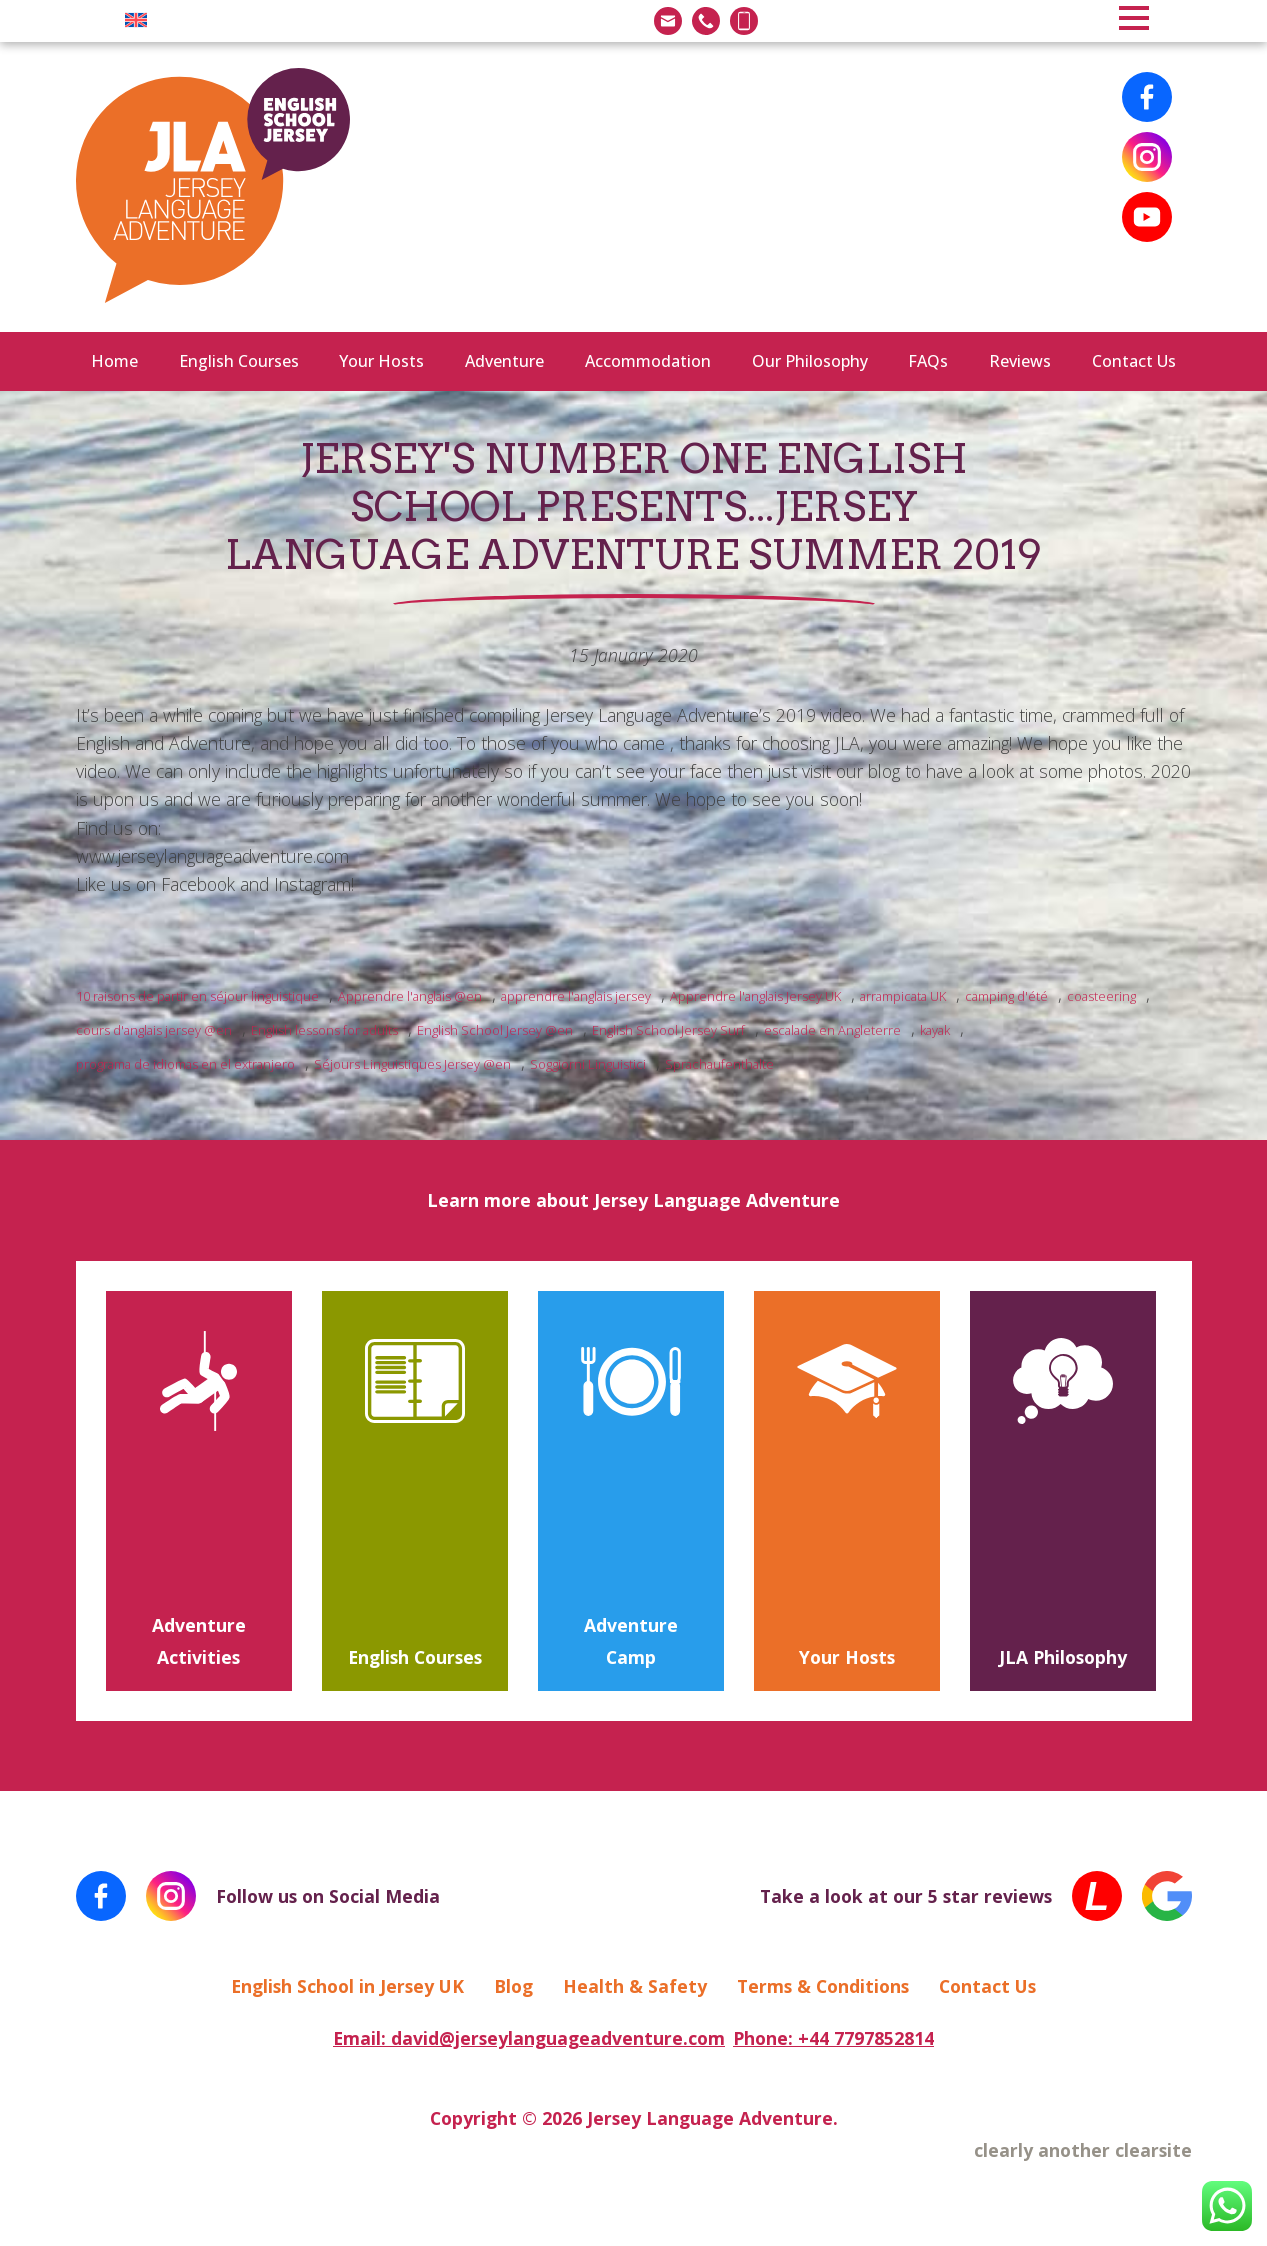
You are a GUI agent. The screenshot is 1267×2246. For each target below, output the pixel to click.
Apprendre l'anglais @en (410, 996)
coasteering (1101, 996)
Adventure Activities (199, 1641)
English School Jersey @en (495, 1030)
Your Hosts (381, 361)
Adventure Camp (631, 1641)
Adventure (504, 361)
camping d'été (1006, 996)
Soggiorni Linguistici (588, 1064)
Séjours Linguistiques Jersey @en (412, 1064)
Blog (513, 1986)
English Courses (239, 361)
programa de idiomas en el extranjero (185, 1064)
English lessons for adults (324, 1030)
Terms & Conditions (823, 1986)
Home (114, 361)
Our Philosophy (810, 361)
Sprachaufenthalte (719, 1064)
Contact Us (1134, 361)
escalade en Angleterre (832, 1030)
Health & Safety (635, 1986)
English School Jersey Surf (668, 1030)
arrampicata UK (903, 996)
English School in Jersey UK (347, 1986)
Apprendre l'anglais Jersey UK (755, 996)
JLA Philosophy (1063, 1657)
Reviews (1020, 361)
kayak (935, 1030)
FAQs (928, 361)
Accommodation (648, 361)
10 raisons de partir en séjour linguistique (197, 996)
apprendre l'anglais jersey (576, 996)
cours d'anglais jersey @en (154, 1030)
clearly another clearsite (1083, 2150)
